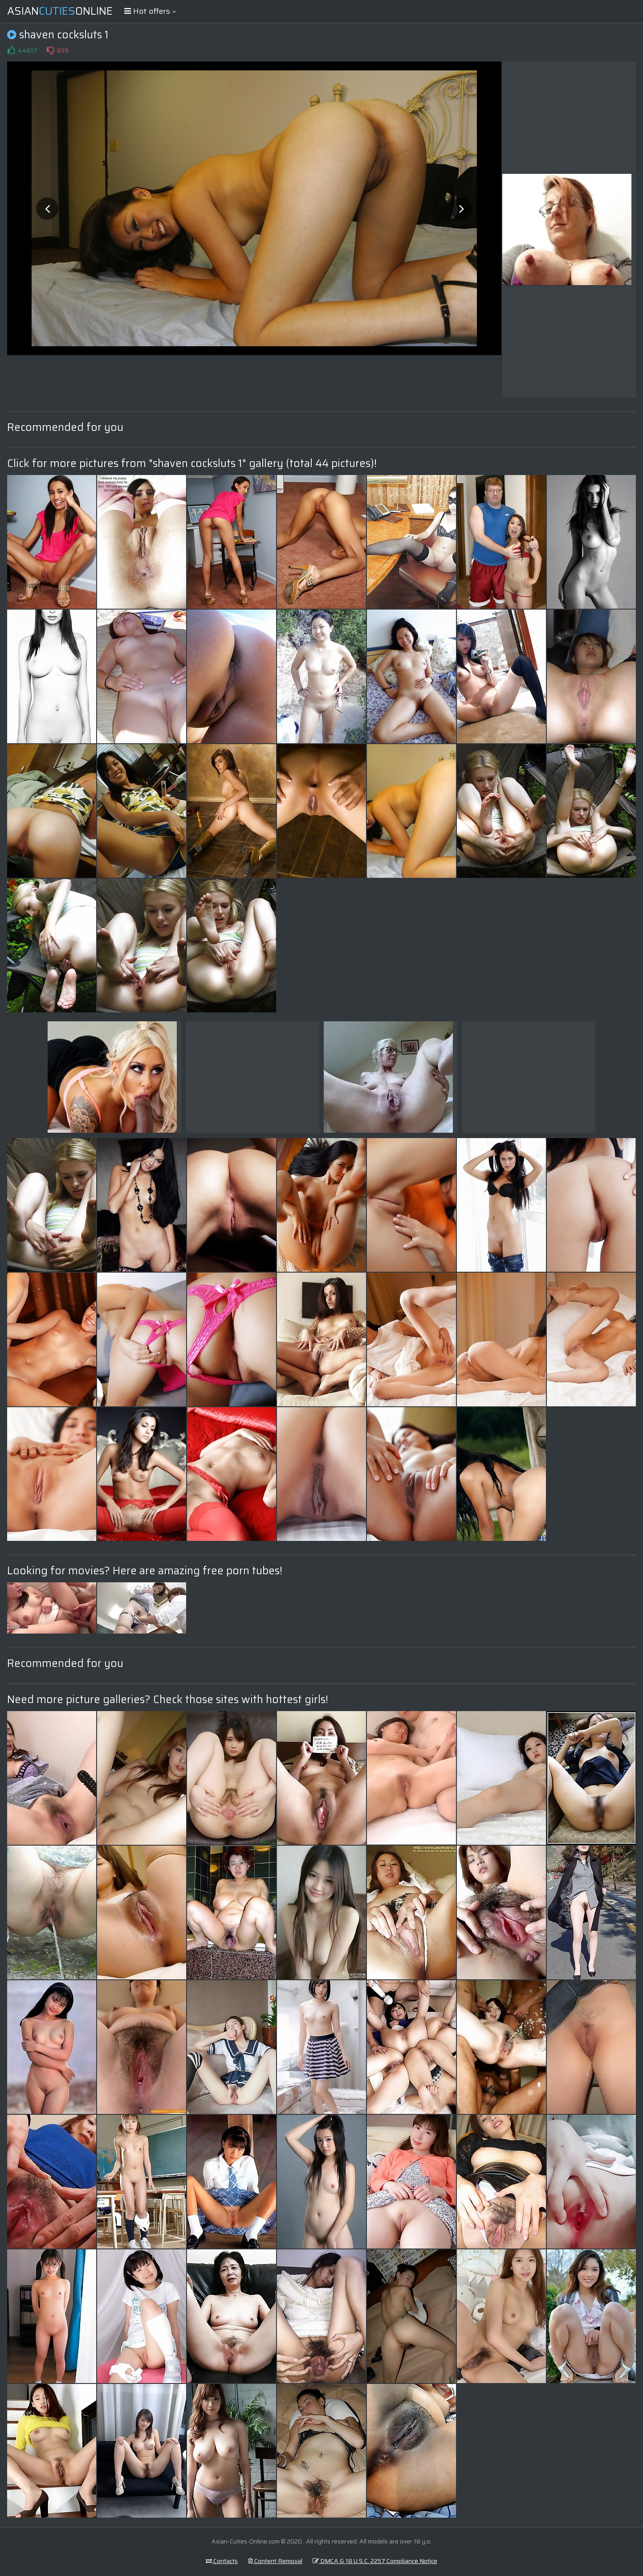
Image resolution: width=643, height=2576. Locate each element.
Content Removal (275, 2561)
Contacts (222, 2561)
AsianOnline (60, 11)
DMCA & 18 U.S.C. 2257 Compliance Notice (375, 2561)
